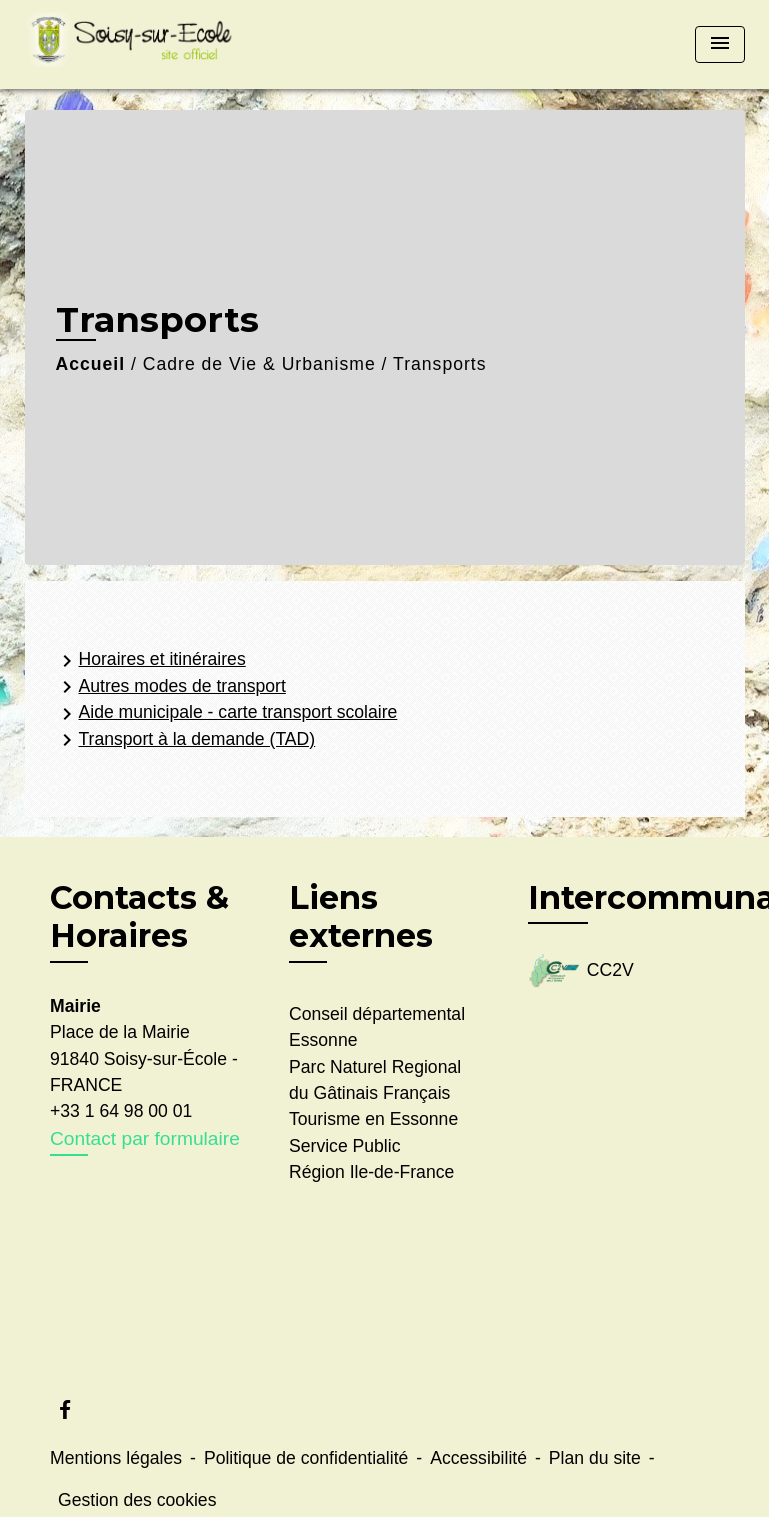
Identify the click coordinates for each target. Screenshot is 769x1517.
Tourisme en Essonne (373, 1119)
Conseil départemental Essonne (377, 1027)
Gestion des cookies (137, 1500)
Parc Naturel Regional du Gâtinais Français (375, 1080)
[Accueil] (150, 44)
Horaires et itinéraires (150, 661)
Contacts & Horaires (139, 917)
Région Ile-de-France (371, 1172)
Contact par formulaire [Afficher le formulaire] (145, 1138)
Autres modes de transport (170, 687)
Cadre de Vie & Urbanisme (259, 364)
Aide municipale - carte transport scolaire (226, 714)
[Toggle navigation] (720, 44)
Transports (439, 364)
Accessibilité (478, 1458)
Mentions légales (116, 1458)
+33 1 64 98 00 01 (121, 1111)
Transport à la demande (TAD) (185, 740)
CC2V (581, 971)
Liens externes (361, 916)
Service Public (344, 1146)
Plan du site (595, 1458)
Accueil (91, 364)
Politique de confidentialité (306, 1458)
